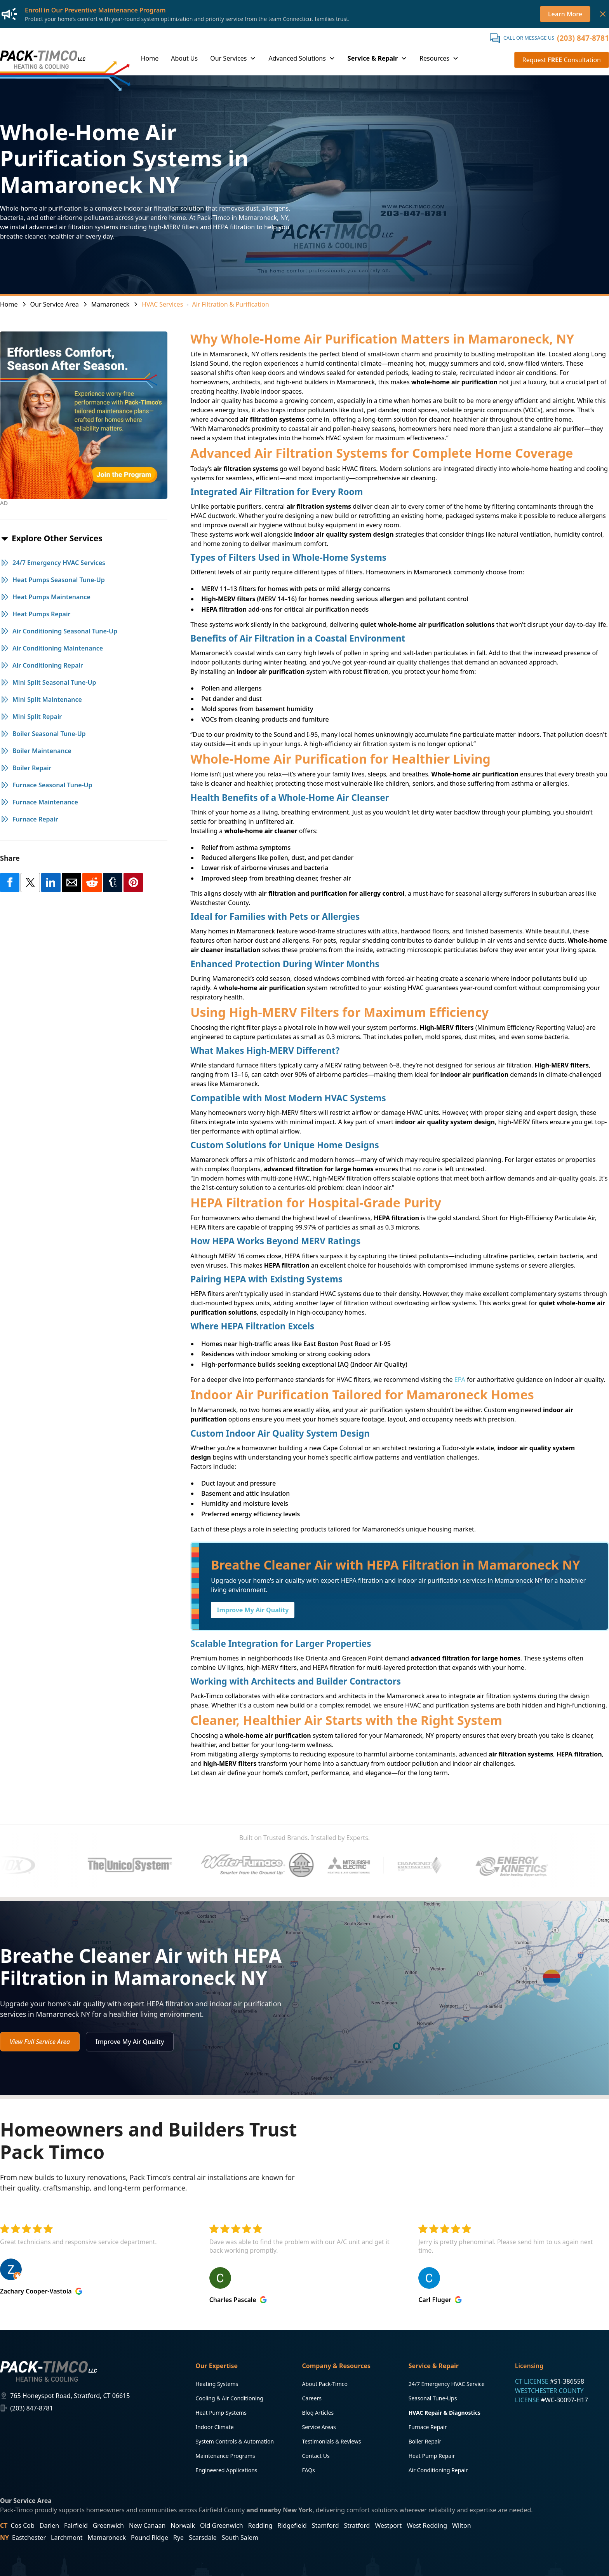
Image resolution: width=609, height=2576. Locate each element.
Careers (311, 2398)
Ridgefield (291, 2525)
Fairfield (76, 2525)
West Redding (427, 2525)
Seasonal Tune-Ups (433, 2398)
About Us (184, 58)
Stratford (357, 2525)
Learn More (565, 14)
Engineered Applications (226, 2470)
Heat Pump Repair (432, 2455)
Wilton (461, 2525)
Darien (49, 2525)
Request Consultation (561, 60)
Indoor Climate (214, 2427)
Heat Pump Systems (221, 2412)
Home (150, 58)
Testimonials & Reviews (331, 2441)
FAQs (308, 2470)
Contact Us (315, 2455)
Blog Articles (318, 2412)
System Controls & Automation (234, 2441)
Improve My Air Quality (253, 1610)
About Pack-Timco (325, 2384)
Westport (388, 2525)
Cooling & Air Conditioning (229, 2398)
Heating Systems (216, 2384)
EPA (459, 1379)
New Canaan (147, 2525)
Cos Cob (23, 2525)
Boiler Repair (425, 2441)
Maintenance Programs (225, 2455)
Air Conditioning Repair (438, 2470)
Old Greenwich (221, 2525)
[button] (233, 59)
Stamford (325, 2525)
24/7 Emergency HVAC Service (447, 2384)
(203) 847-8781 (583, 38)
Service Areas (319, 2427)
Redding (260, 2525)
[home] (42, 59)
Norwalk (183, 2525)
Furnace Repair (428, 2427)
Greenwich (108, 2525)
